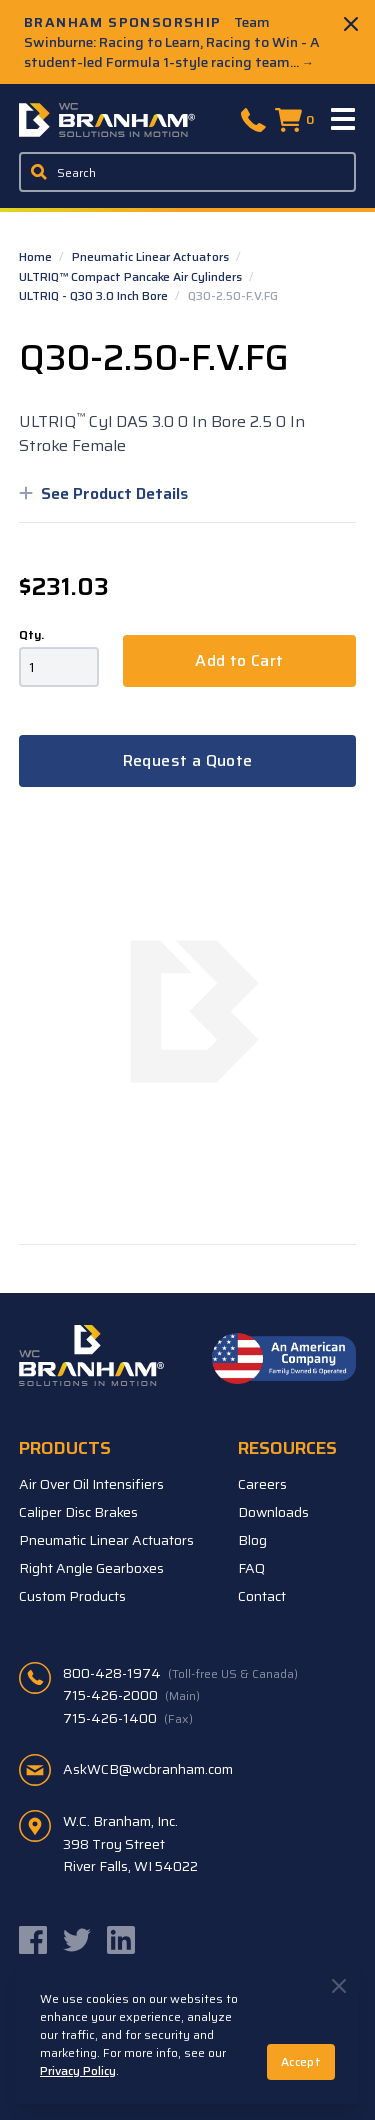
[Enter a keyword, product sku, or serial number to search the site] (188, 172)
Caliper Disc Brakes (78, 1512)
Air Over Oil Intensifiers (91, 1484)
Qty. (31, 635)
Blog (252, 1540)
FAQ (251, 1568)
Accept (301, 2061)
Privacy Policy (78, 2070)
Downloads (273, 1512)
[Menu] (344, 120)
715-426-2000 (131, 1695)
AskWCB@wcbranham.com (148, 1769)
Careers (262, 1484)
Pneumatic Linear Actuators (152, 256)
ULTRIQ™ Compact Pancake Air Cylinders (132, 276)
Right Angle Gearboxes (91, 1568)
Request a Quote (188, 760)
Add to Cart (239, 660)
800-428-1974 (180, 1673)
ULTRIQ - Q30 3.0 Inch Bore (95, 295)
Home (37, 256)
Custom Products (72, 1596)
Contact (262, 1596)
